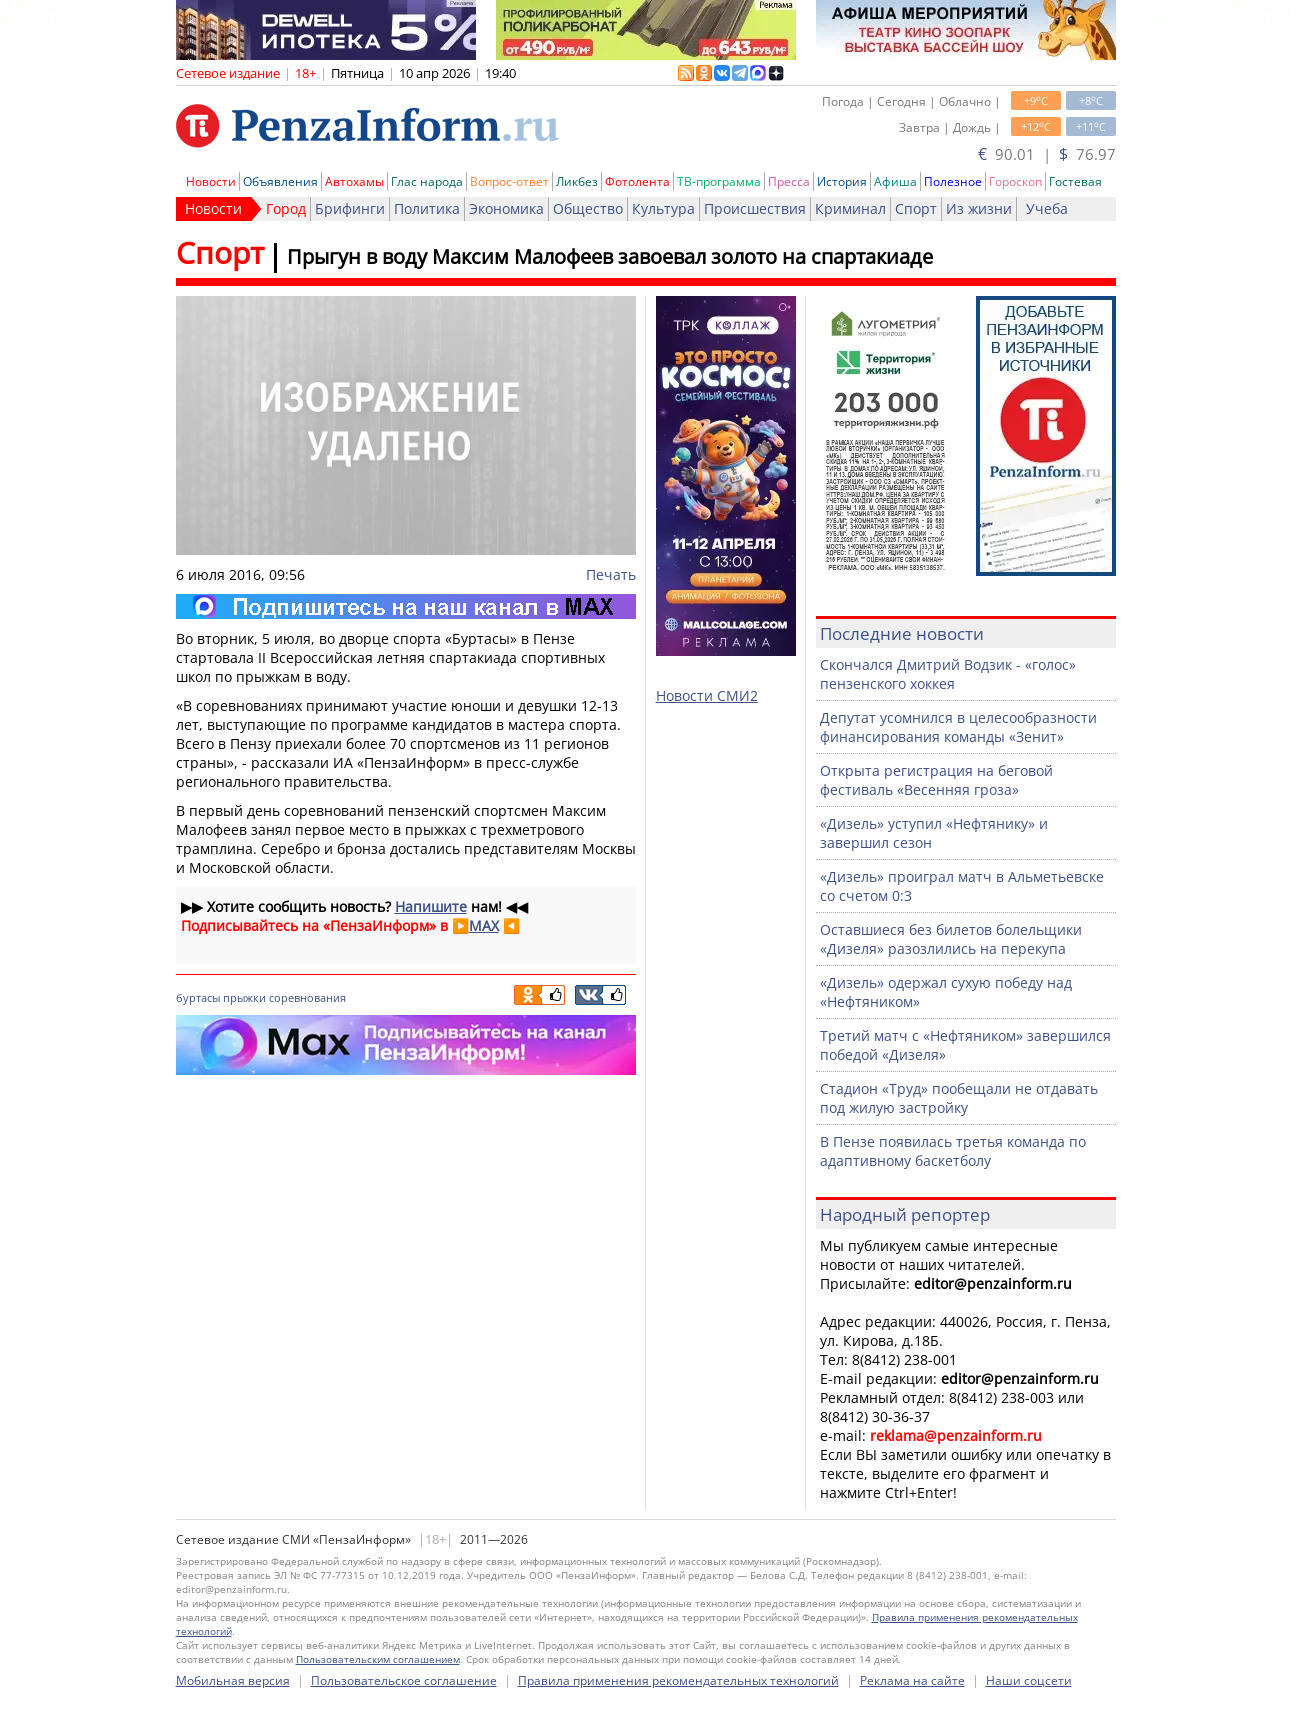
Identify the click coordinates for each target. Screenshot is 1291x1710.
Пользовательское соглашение (404, 1680)
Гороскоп (1015, 181)
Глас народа (427, 181)
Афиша (895, 181)
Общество (588, 208)
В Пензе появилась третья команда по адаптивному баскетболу (953, 1151)
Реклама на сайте (912, 1680)
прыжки (244, 997)
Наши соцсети (1029, 1680)
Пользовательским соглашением (378, 1659)
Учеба (1047, 208)
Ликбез (577, 181)
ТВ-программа (719, 181)
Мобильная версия (233, 1680)
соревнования (307, 997)
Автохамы (354, 181)
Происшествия (755, 208)
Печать (611, 574)
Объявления (280, 181)
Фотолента (637, 181)
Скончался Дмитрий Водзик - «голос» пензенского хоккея (948, 674)
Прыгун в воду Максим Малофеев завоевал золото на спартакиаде (610, 256)
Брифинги (350, 208)
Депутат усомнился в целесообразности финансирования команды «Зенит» (958, 727)
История (842, 181)
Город (286, 208)
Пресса (789, 181)
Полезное (953, 181)
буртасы (198, 997)
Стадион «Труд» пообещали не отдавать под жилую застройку (959, 1098)
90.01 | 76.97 (1047, 154)
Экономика (506, 208)
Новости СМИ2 (707, 695)
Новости (211, 181)
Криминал (850, 208)
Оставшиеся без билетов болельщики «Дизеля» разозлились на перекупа (951, 939)
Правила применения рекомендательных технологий (678, 1680)
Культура (663, 208)
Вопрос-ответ (509, 181)
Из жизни (979, 208)
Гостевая (1075, 181)
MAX (484, 925)
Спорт (916, 208)
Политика (427, 208)
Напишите (431, 906)
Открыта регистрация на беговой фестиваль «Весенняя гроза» (936, 780)
